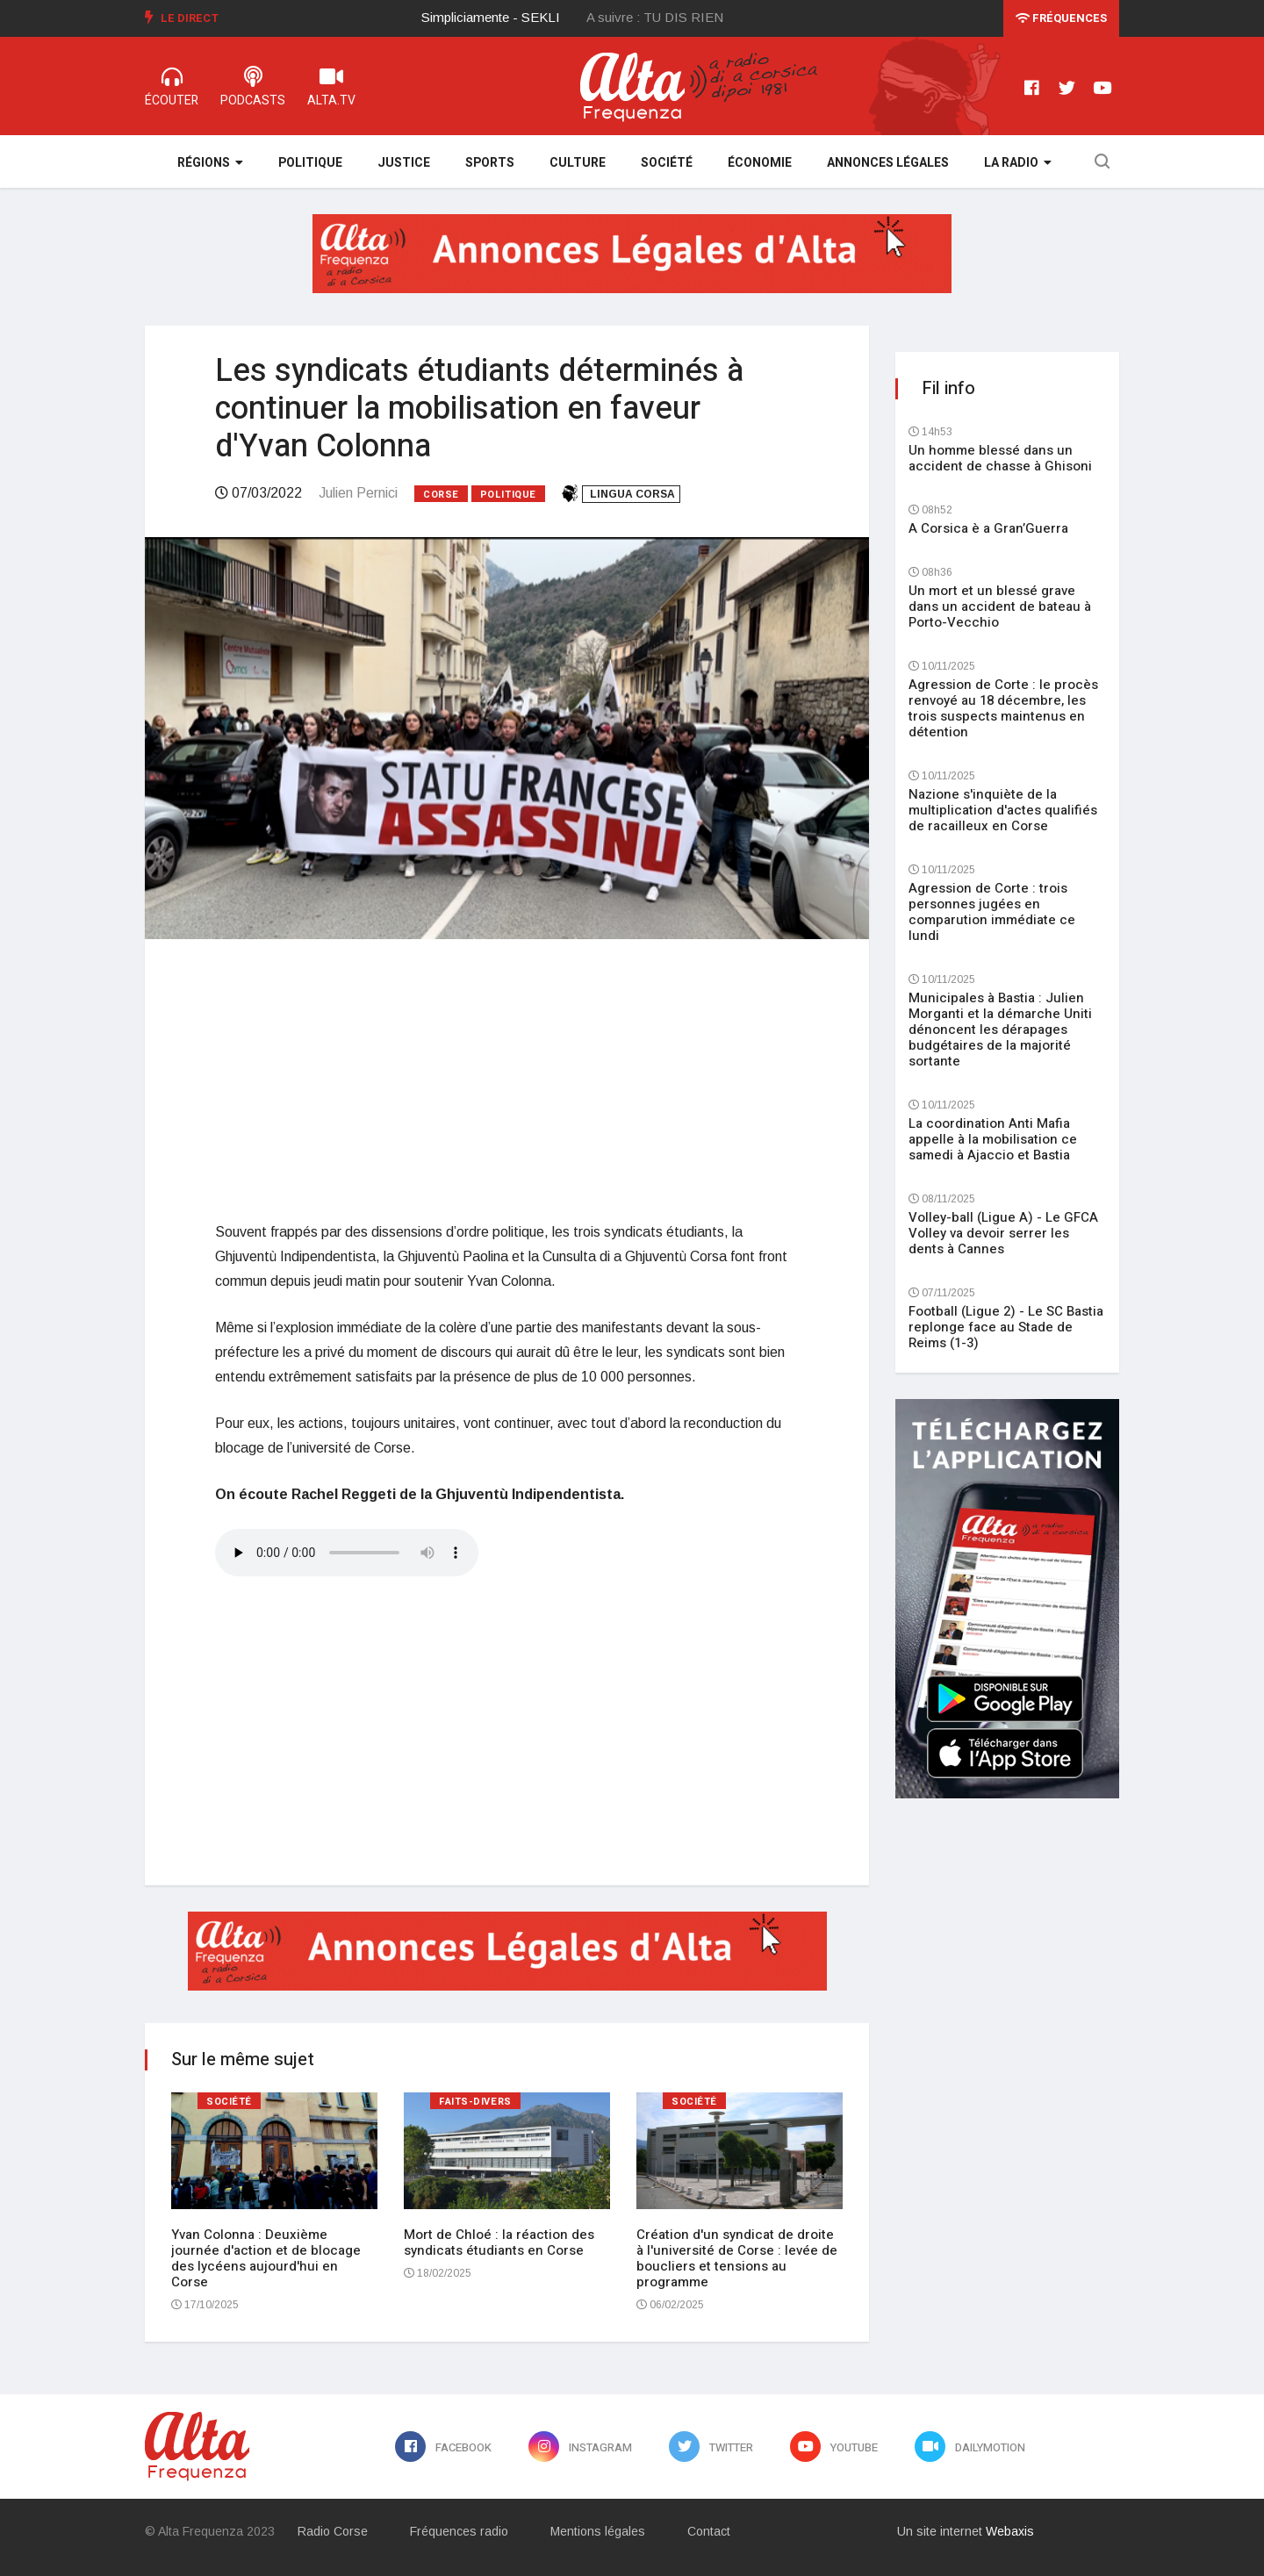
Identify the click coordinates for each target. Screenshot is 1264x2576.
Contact (708, 2531)
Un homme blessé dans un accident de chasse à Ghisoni (1000, 458)
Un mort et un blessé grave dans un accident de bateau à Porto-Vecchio (999, 606)
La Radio (1018, 163)
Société (667, 163)
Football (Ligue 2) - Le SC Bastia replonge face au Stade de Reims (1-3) (1005, 1327)
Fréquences (1061, 18)
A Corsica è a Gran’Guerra (988, 528)
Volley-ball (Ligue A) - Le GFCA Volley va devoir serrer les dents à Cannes (1003, 1233)
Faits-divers (475, 2101)
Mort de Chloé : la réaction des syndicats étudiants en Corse (499, 2242)
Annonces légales (888, 163)
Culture (577, 163)
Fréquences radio (459, 2531)
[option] (504, 17)
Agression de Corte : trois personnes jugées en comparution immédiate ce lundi (991, 912)
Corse (441, 494)
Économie (760, 163)
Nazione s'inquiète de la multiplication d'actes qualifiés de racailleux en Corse (1002, 810)
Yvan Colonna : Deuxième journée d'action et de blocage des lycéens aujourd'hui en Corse (266, 2258)
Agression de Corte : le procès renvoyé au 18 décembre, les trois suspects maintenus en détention (1003, 708)
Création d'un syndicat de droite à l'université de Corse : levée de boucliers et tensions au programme (736, 2258)
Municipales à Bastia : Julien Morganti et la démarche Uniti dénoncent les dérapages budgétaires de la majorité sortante (1000, 1029)
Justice (403, 163)
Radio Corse (333, 2531)
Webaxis (1010, 2531)
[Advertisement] (507, 1079)
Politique (310, 163)
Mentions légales (597, 2531)
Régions (210, 163)
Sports (489, 163)
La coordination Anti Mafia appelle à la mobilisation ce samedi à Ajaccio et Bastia (992, 1139)
